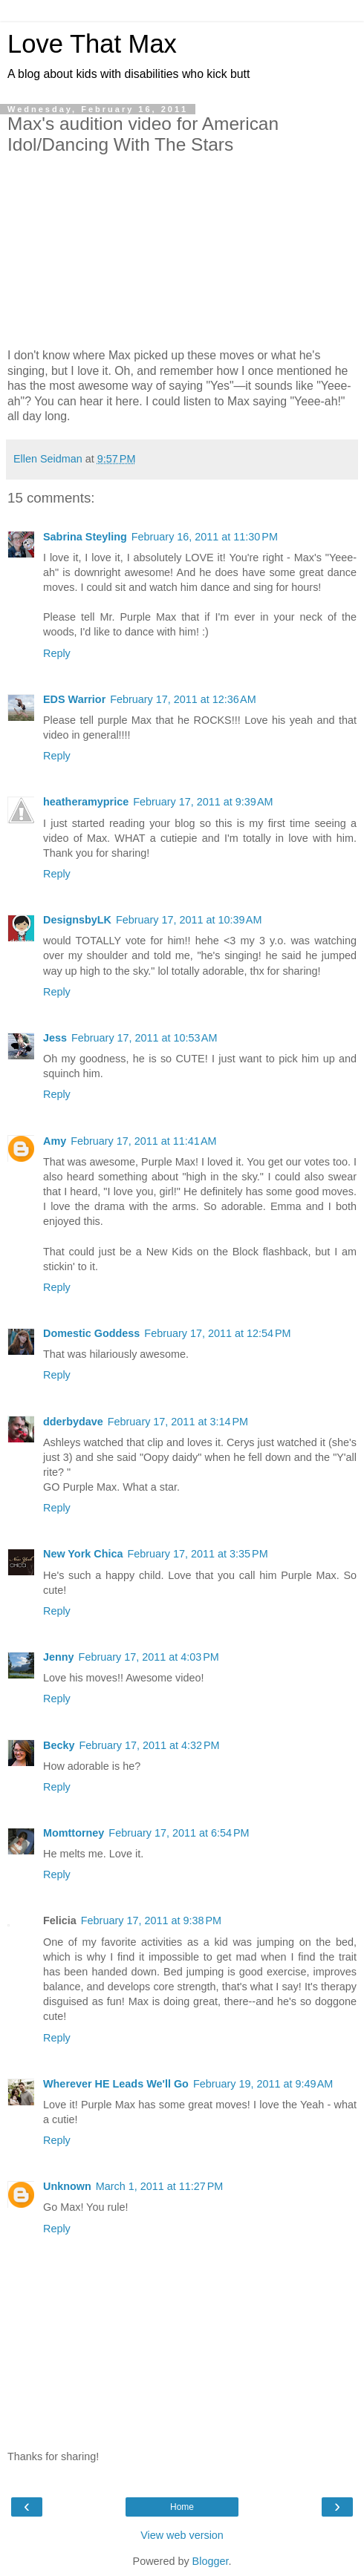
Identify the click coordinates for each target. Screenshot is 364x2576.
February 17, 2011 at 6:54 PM (178, 1833)
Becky (58, 1745)
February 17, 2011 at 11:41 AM (143, 1141)
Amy (54, 1141)
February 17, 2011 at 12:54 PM (217, 1333)
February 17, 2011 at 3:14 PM (178, 1422)
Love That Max (92, 44)
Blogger (210, 2561)
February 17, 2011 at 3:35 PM (197, 1554)
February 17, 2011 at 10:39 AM (188, 920)
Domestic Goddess (91, 1333)
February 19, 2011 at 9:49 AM (263, 2084)
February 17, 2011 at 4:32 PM (149, 1745)
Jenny (58, 1657)
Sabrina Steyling (85, 537)
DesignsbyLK (77, 920)
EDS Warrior (74, 699)
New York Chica (83, 1554)
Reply (57, 653)
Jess (55, 1038)
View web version (182, 2535)
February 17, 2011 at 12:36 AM (183, 699)
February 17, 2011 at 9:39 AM (203, 802)
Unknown (67, 2186)
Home (182, 2507)
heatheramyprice (86, 802)
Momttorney (73, 1833)
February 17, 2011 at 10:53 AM (144, 1038)
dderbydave (73, 1422)
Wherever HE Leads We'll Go (116, 2084)
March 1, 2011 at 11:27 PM (160, 2186)
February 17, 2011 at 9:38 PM (151, 1920)
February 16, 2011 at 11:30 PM (204, 537)
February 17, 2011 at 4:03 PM (149, 1657)
